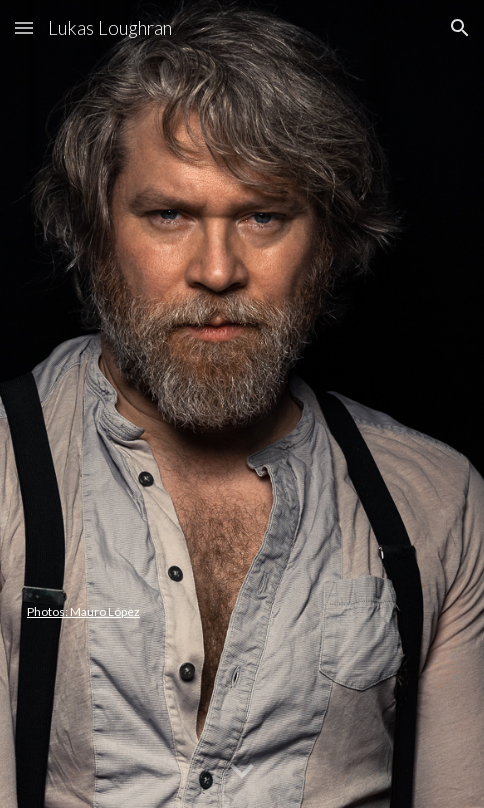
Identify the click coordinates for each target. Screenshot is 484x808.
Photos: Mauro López (83, 611)
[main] (242, 404)
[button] (24, 27)
